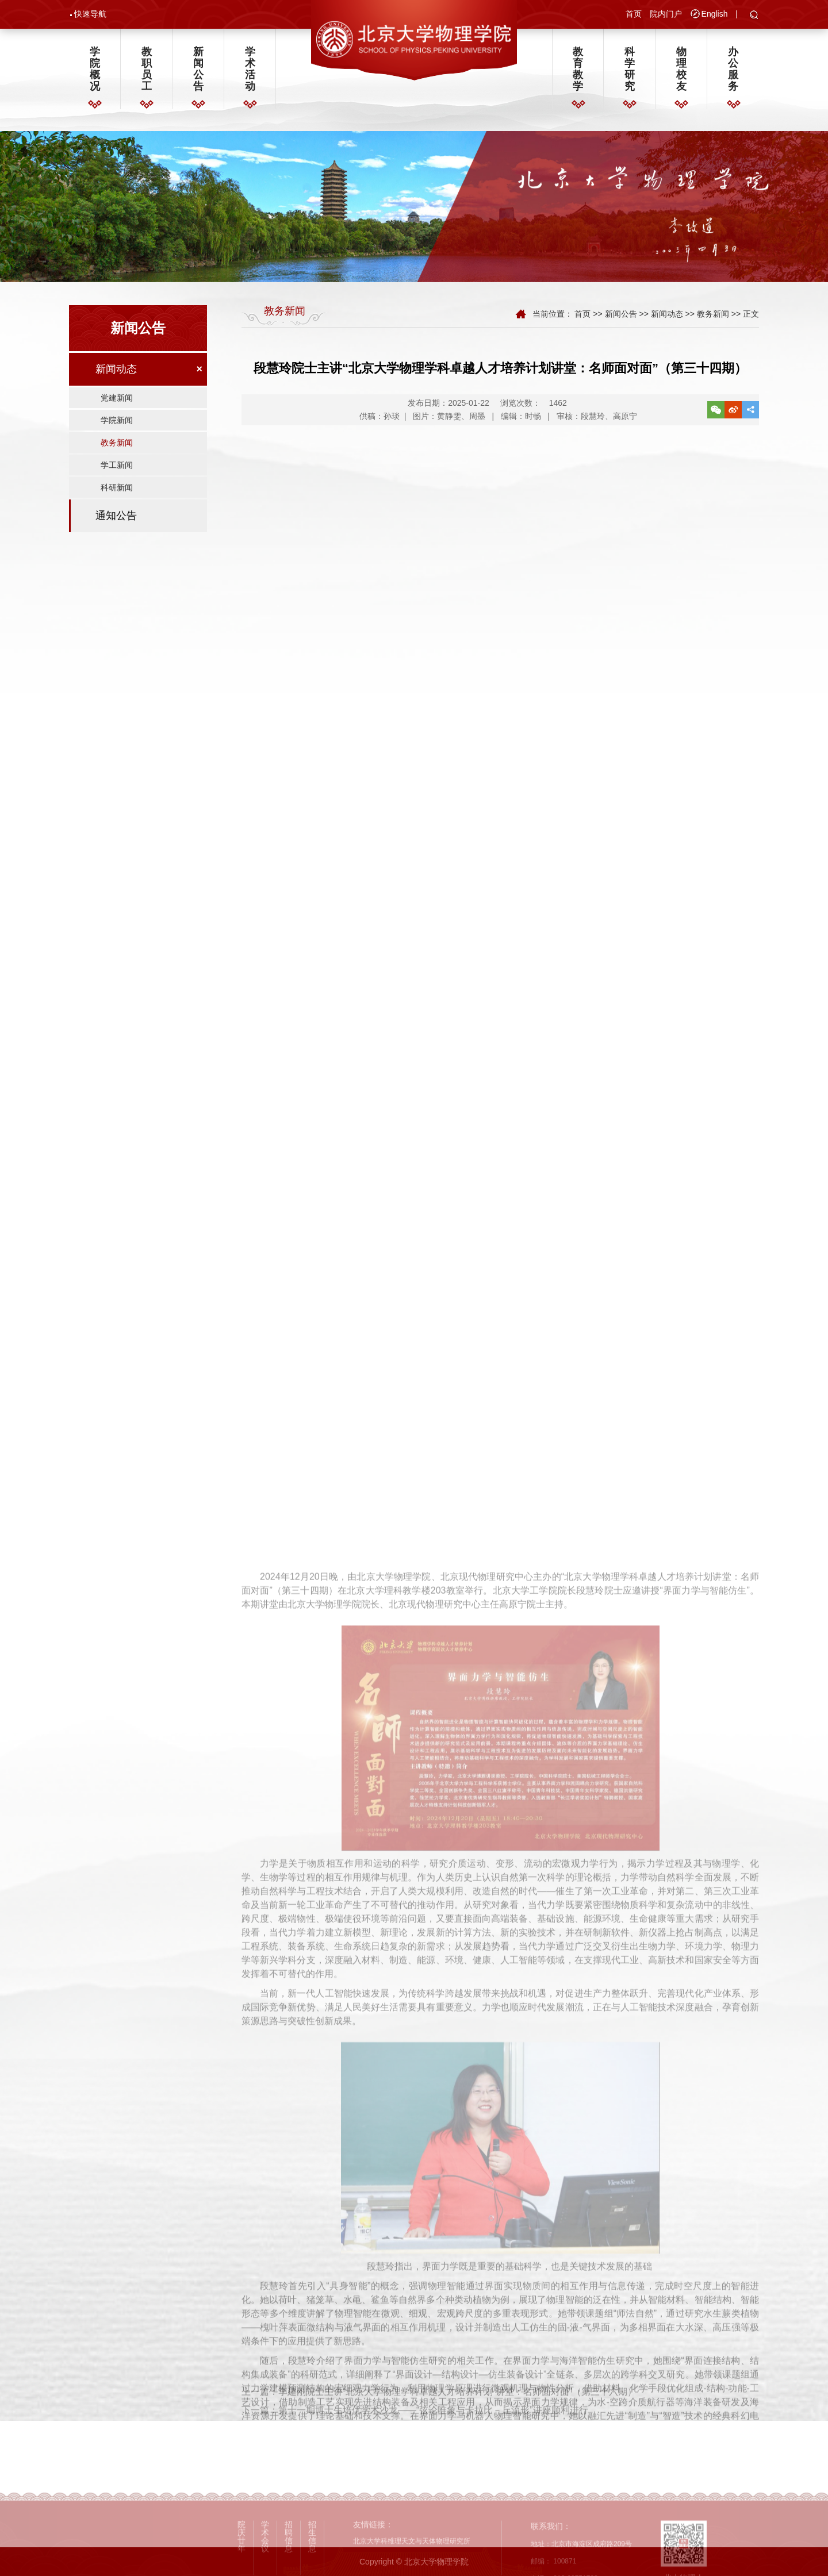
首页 (634, 13)
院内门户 (666, 13)
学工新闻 (117, 465)
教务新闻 (117, 442)
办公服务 (733, 69)
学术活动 (250, 69)
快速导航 (90, 13)
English (715, 13)
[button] (754, 15)
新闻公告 (198, 69)
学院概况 (95, 69)
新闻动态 (116, 369)
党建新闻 (117, 397)
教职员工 (146, 69)
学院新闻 (117, 420)
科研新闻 (117, 487)
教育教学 (578, 69)
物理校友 (681, 69)
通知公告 (116, 515)
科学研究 (629, 69)
